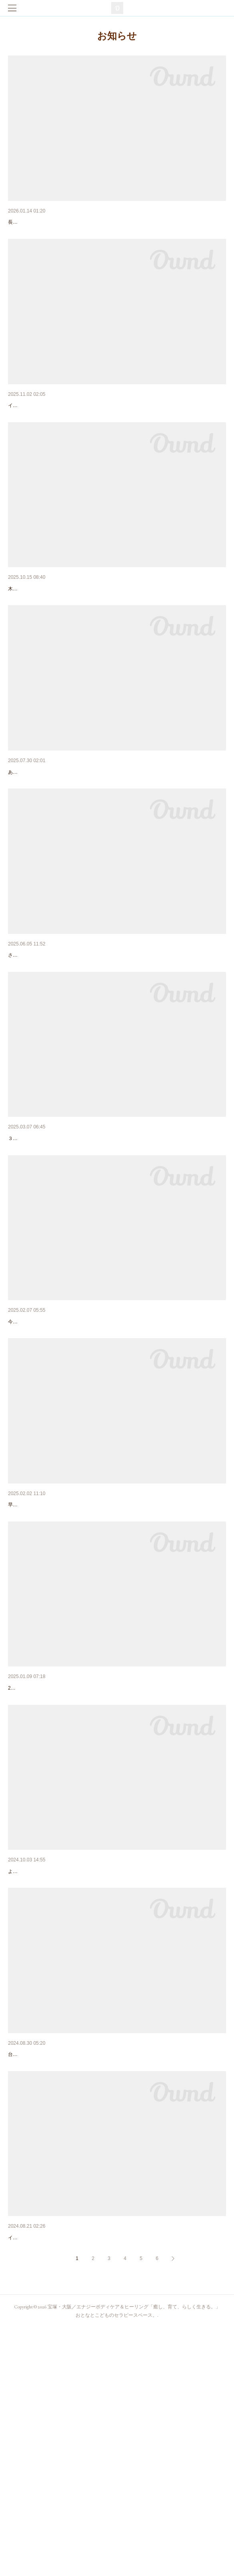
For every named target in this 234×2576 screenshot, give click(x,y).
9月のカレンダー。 (32, 2261)
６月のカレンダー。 (33, 1038)
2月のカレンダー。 (32, 1649)
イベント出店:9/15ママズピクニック (53, 2465)
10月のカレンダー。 (33, 2057)
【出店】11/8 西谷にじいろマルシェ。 (56, 426)
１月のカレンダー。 (33, 1853)
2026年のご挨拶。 (31, 222)
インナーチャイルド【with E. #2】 (51, 630)
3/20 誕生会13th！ (33, 1445)
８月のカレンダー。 (33, 834)
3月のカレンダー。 (32, 1242)
